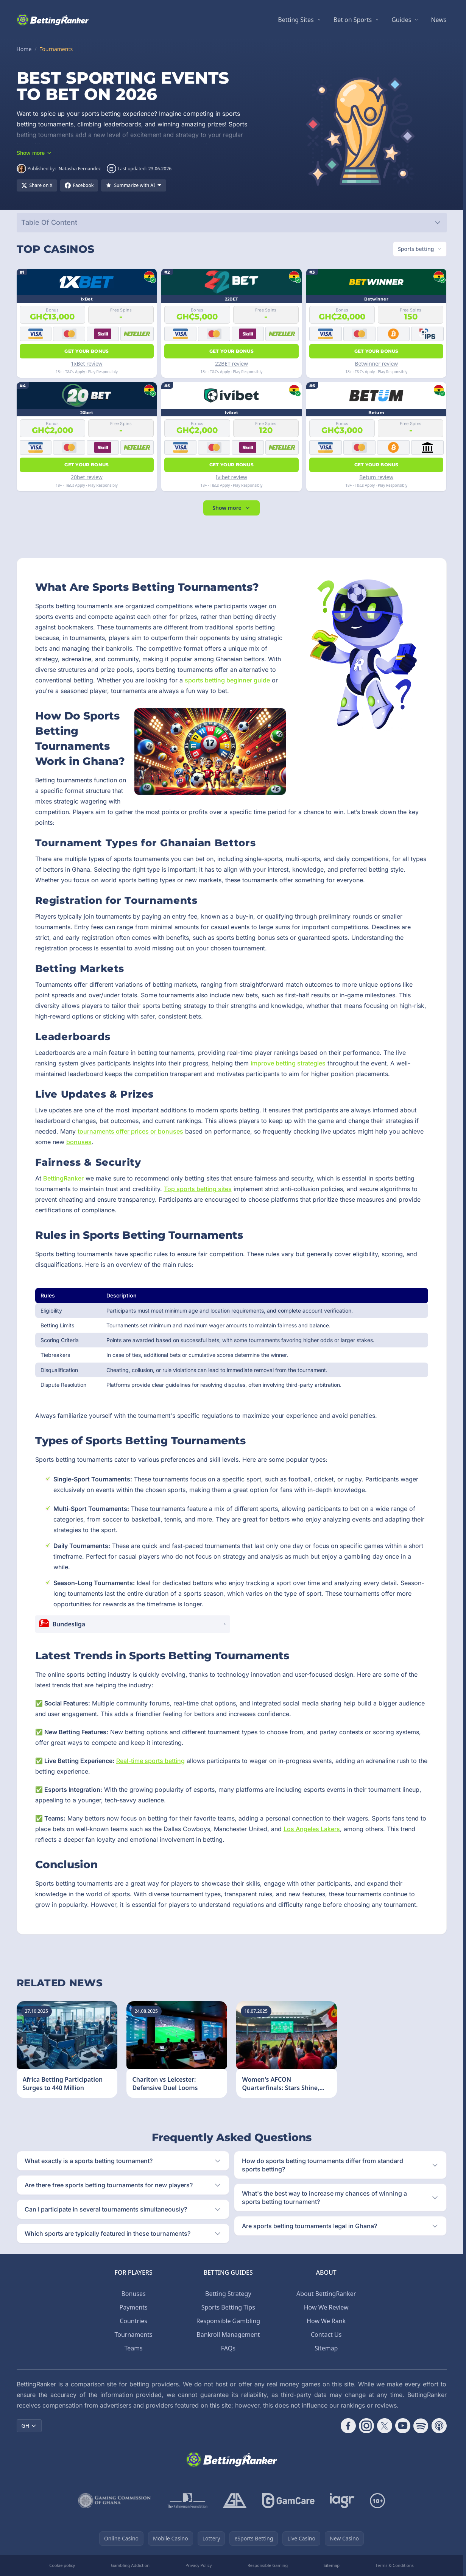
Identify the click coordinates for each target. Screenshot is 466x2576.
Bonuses (133, 2293)
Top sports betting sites (198, 1189)
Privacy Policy (198, 2565)
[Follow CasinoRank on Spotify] (421, 2425)
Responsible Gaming (268, 2565)
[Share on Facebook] (79, 185)
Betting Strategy (228, 2293)
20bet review (87, 477)
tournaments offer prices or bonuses (130, 1131)
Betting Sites (295, 20)
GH (29, 2425)
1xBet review (87, 363)
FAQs (228, 2348)
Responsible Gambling (228, 2321)
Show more (231, 507)
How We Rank (326, 2321)
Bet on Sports (353, 20)
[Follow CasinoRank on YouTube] (402, 2425)
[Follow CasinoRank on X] (384, 2425)
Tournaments (134, 2334)
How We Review (326, 2307)
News (438, 20)
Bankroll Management (228, 2334)
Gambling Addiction (130, 2565)
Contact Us (326, 2334)
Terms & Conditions (395, 2565)
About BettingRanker (326, 2293)
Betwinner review (376, 363)
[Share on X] (37, 185)
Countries (133, 2321)
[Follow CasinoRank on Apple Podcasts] (439, 2425)
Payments (134, 2307)
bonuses (79, 1142)
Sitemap (326, 2348)
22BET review (231, 363)
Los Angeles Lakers (312, 1829)
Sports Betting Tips (228, 2307)
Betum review (376, 477)
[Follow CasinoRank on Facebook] (348, 2425)
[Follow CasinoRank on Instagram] (366, 2425)
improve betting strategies (288, 1063)
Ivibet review (231, 477)
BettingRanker (63, 1178)
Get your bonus (86, 351)
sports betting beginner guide (227, 680)
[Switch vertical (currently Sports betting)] (419, 249)
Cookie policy (62, 2565)
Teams (133, 2348)
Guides (401, 20)
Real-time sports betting (150, 1761)
